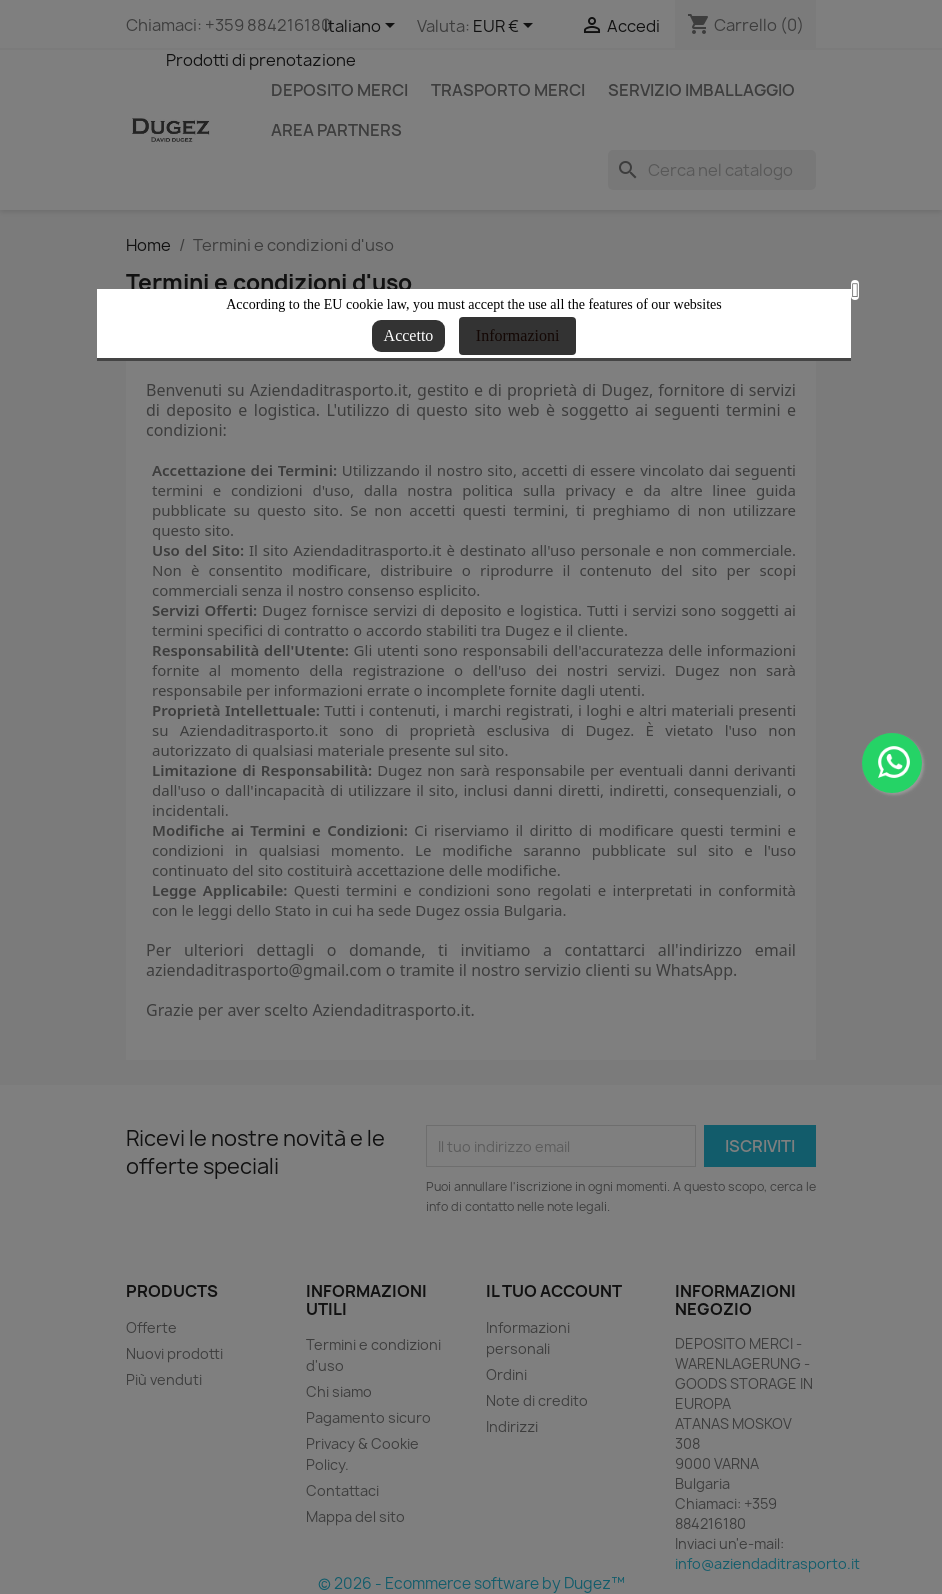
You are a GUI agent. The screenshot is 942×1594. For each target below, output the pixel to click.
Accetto (409, 335)
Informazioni (518, 335)
